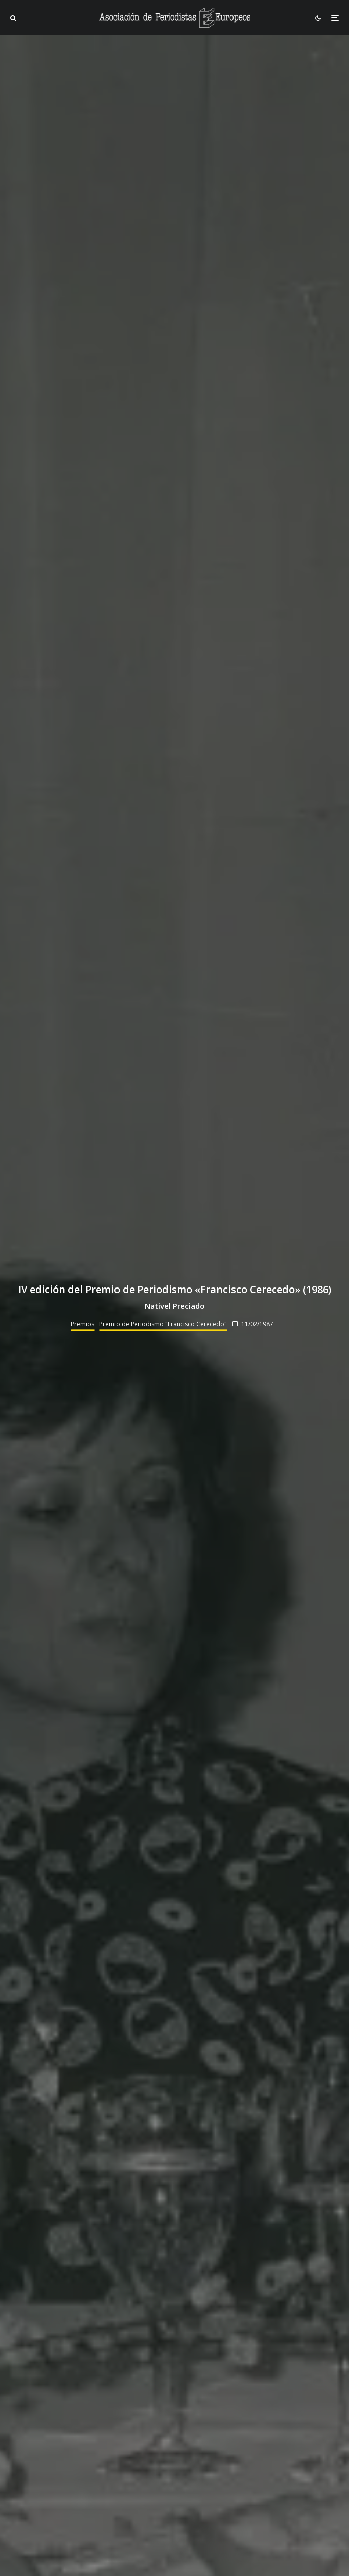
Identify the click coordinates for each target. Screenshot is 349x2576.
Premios (82, 1324)
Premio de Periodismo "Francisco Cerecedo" (163, 1324)
